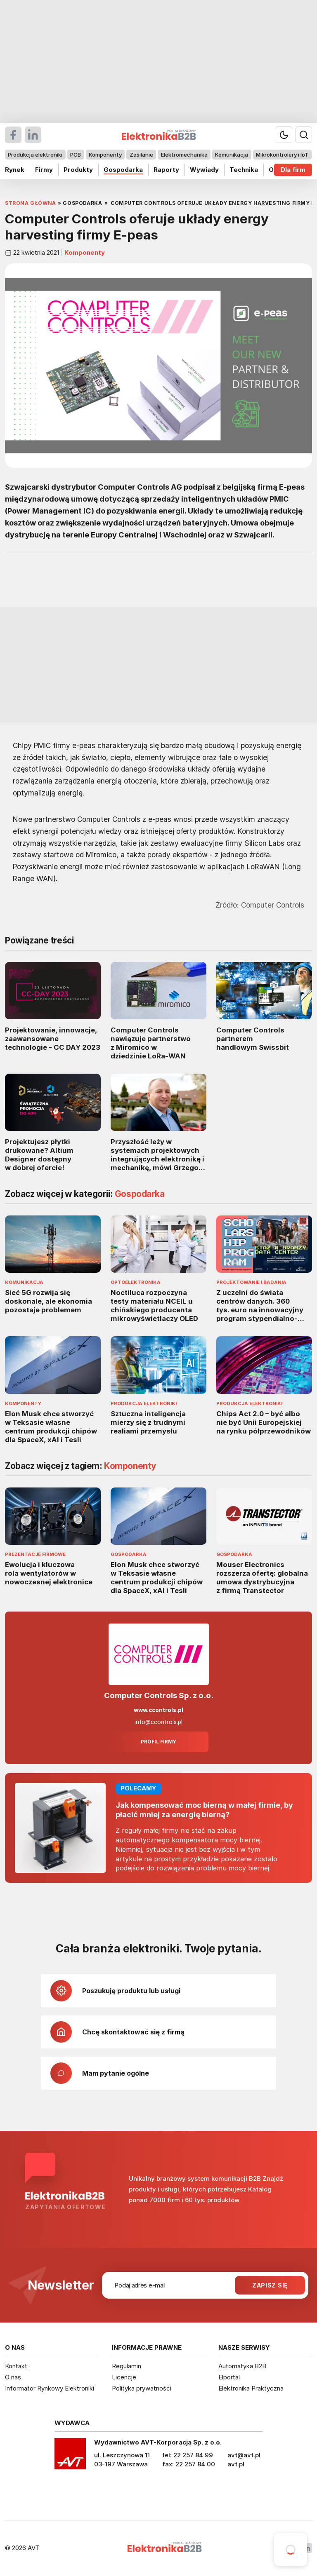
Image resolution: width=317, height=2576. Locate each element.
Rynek (14, 170)
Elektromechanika (184, 154)
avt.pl (235, 2464)
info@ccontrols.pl (158, 1722)
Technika (243, 170)
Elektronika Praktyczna (251, 2388)
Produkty (78, 170)
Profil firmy (158, 1742)
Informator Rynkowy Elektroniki (49, 2388)
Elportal (229, 2377)
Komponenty (105, 154)
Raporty (166, 170)
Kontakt (16, 2366)
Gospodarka (123, 170)
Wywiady (204, 170)
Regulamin (126, 2366)
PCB (75, 154)
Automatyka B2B (242, 2366)
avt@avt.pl (243, 2455)
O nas (13, 2377)
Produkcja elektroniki (35, 154)
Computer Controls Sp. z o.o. (158, 1695)
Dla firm (293, 170)
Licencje (124, 2377)
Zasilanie (141, 154)
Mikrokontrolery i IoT (282, 154)
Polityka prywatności (141, 2388)
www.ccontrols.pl (158, 1710)
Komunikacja (231, 154)
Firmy (44, 170)
